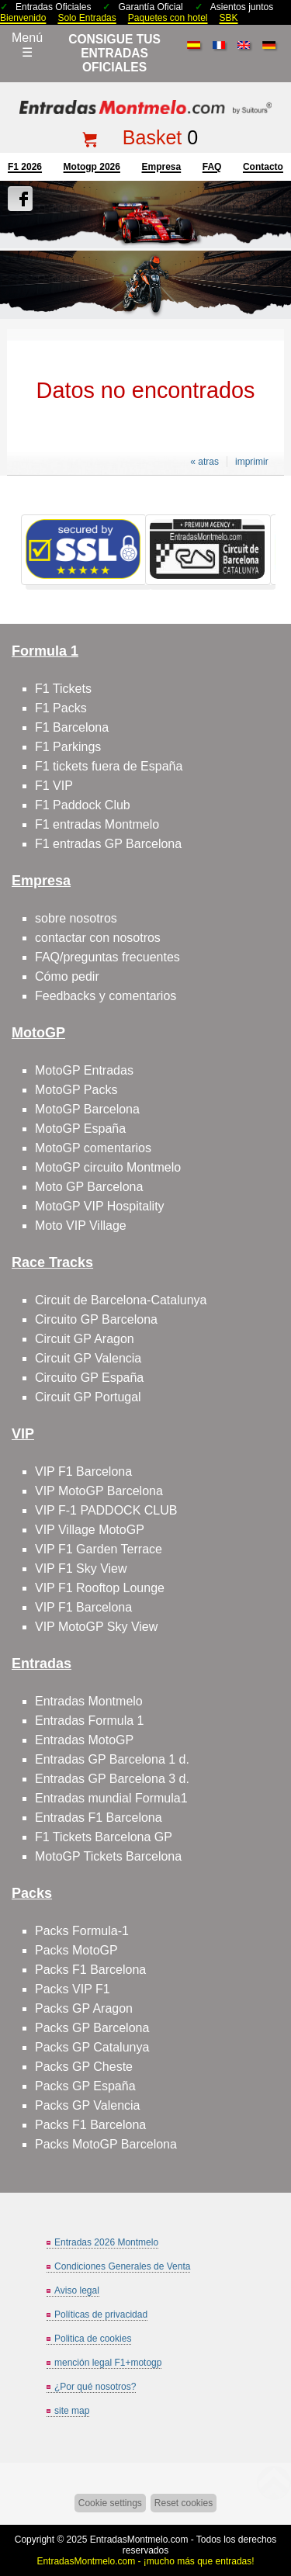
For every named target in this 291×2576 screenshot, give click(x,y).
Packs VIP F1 (72, 1989)
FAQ (212, 166)
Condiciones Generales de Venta (122, 2266)
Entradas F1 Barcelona (98, 1817)
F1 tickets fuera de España (108, 766)
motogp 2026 (92, 166)
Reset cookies (183, 2503)
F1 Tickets (63, 688)
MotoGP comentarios (93, 1148)
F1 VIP (54, 785)
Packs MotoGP (76, 1950)
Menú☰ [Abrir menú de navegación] (27, 45)
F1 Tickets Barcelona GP (103, 1837)
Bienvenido (23, 17)
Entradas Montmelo (89, 1701)
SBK (229, 17)
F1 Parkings (68, 746)
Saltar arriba (272, 2505)
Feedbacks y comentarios (105, 995)
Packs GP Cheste (84, 2066)
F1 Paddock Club (82, 805)
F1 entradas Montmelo (97, 824)
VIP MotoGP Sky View (96, 1626)
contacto (263, 166)
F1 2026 (25, 166)
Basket (152, 137)
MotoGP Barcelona (87, 1109)
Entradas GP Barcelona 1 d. (112, 1759)
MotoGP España (80, 1128)
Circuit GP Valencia (88, 1358)
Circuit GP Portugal (88, 1397)
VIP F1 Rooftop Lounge (100, 1587)
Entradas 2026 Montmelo (106, 2242)
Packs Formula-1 (82, 1930)
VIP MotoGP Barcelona (99, 1490)
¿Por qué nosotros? (95, 2386)
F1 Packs (61, 708)
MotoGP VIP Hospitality (100, 1206)
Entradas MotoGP (84, 1740)
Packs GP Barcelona (92, 2027)
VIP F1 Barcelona (83, 1471)
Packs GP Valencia (87, 2105)
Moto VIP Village (80, 1225)
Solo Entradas (86, 17)
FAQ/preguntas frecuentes (107, 957)
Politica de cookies (92, 2338)
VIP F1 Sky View (81, 1568)
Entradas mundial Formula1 (111, 1798)
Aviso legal (76, 2290)
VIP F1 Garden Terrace (98, 1549)
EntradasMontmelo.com (139, 2539)
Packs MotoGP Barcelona (106, 2144)
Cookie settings (110, 2503)
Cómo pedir (67, 976)
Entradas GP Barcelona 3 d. (112, 1778)
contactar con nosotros (98, 937)
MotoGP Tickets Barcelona (108, 1856)
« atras (204, 461)
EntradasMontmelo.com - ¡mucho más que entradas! (145, 2561)
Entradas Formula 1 (89, 1720)
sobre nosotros (76, 918)
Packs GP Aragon (84, 2008)
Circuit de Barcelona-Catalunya (120, 1300)
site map (71, 2410)
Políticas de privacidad (100, 2314)
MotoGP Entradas (84, 1070)
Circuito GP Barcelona (96, 1319)
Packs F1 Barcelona (90, 1969)
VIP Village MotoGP (89, 1529)
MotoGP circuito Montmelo (108, 1167)
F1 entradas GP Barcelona (108, 843)
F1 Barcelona (72, 727)
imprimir (251, 461)
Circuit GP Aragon (84, 1338)
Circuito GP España (89, 1377)
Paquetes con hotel (168, 17)
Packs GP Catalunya (92, 2047)
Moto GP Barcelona (89, 1186)
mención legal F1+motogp (107, 2362)
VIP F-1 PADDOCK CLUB (106, 1510)
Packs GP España (85, 2086)
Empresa (161, 166)
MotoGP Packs (76, 1089)
